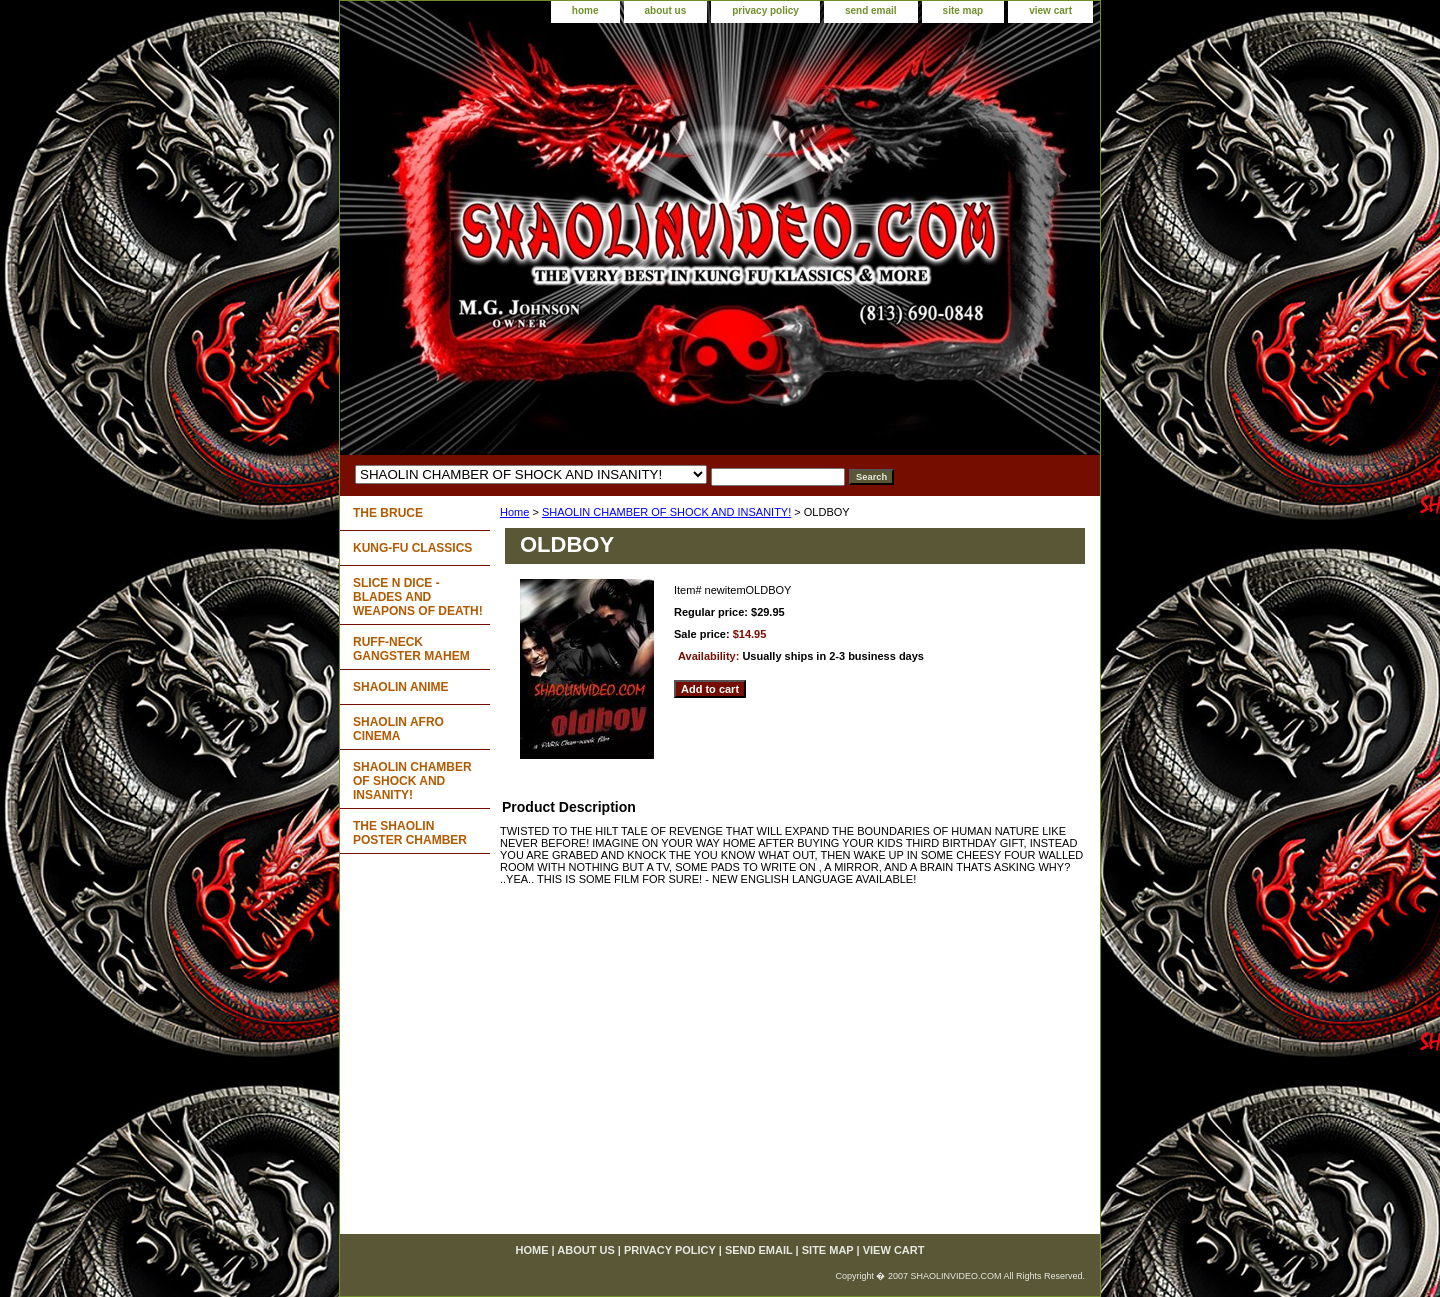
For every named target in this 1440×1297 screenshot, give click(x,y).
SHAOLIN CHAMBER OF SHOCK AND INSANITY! (666, 512)
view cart (1050, 10)
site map (963, 10)
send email (871, 10)
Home (514, 512)
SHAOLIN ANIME (401, 687)
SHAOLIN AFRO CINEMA (398, 729)
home (585, 10)
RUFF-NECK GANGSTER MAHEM (411, 649)
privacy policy (765, 10)
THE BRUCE (388, 513)
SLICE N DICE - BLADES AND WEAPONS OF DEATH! (418, 597)
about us (666, 10)
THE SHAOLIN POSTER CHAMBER (410, 833)
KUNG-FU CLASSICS (412, 548)
